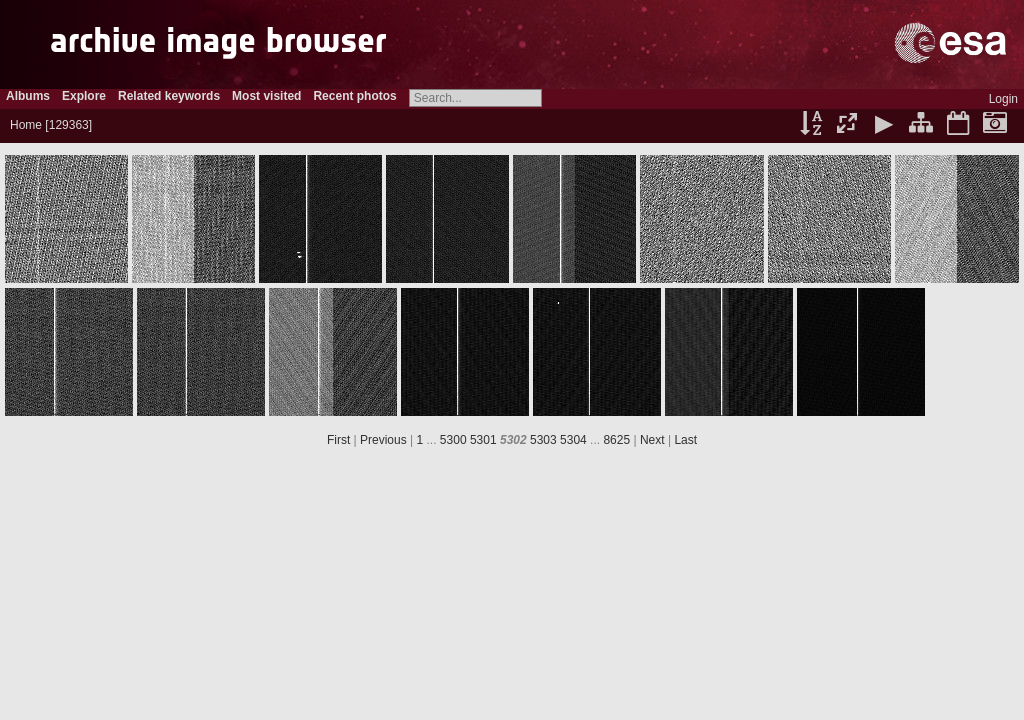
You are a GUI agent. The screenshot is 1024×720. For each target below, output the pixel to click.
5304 (573, 440)
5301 (483, 440)
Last (685, 440)
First (338, 440)
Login (1003, 99)
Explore (84, 96)
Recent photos (354, 96)
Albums (28, 96)
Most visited (266, 96)
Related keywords (169, 96)
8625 (616, 440)
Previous (383, 440)
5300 (453, 440)
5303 (543, 440)
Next (652, 440)
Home (26, 125)
